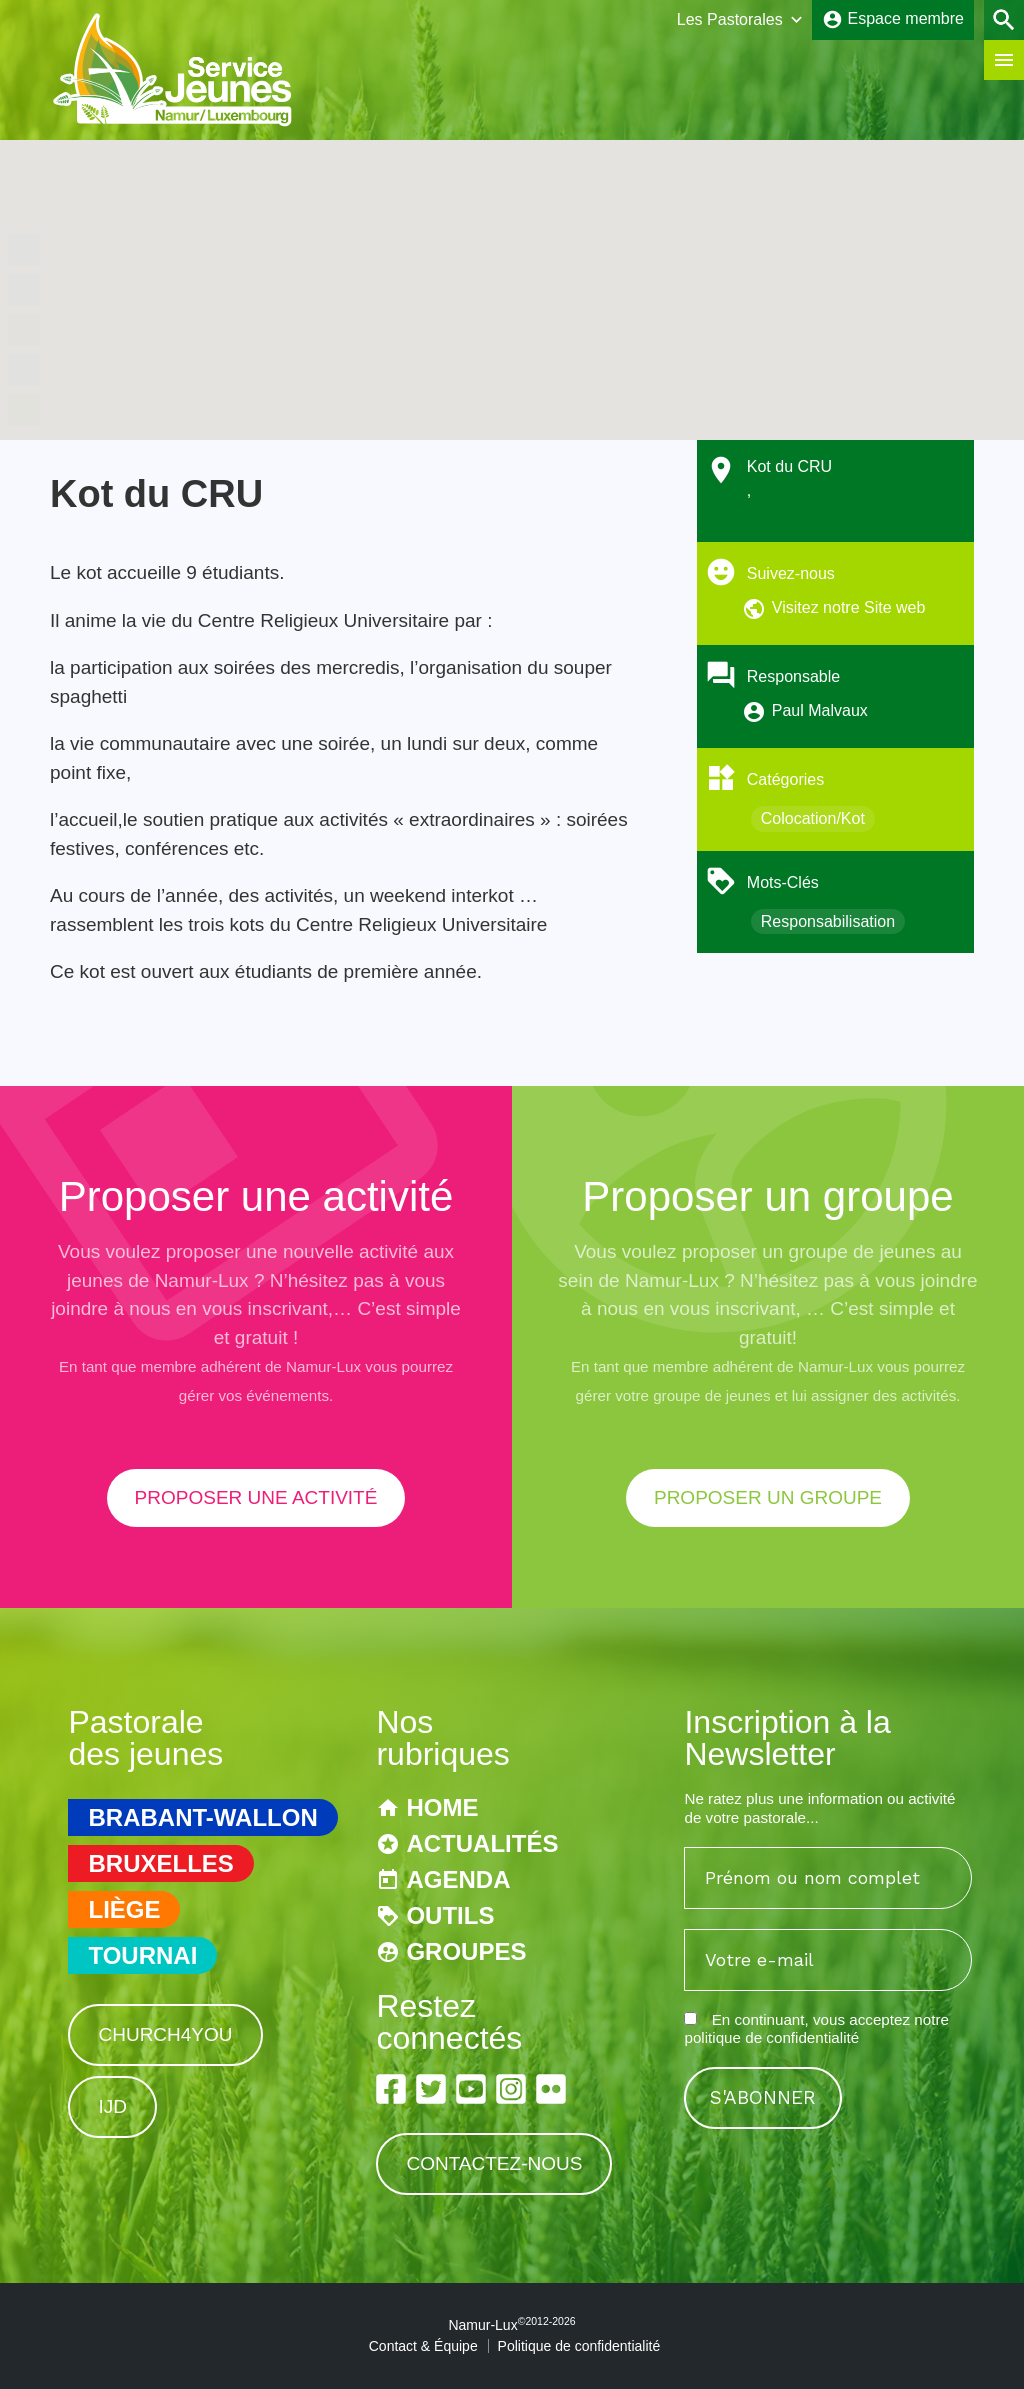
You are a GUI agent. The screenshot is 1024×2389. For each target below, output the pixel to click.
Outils (450, 1915)
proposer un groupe (768, 1497)
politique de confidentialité (771, 2037)
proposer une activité (256, 1497)
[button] (512, 271)
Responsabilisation (828, 921)
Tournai (142, 1955)
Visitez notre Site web (849, 607)
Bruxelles (160, 1863)
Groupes (466, 1951)
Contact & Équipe (423, 2346)
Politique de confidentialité (579, 2346)
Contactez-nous (494, 2163)
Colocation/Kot (813, 818)
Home (442, 1807)
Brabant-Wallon (202, 1817)
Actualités (482, 1843)
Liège (124, 1909)
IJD (112, 2106)
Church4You (165, 2034)
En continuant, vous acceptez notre (816, 2028)
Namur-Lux (511, 2325)
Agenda (458, 1879)
